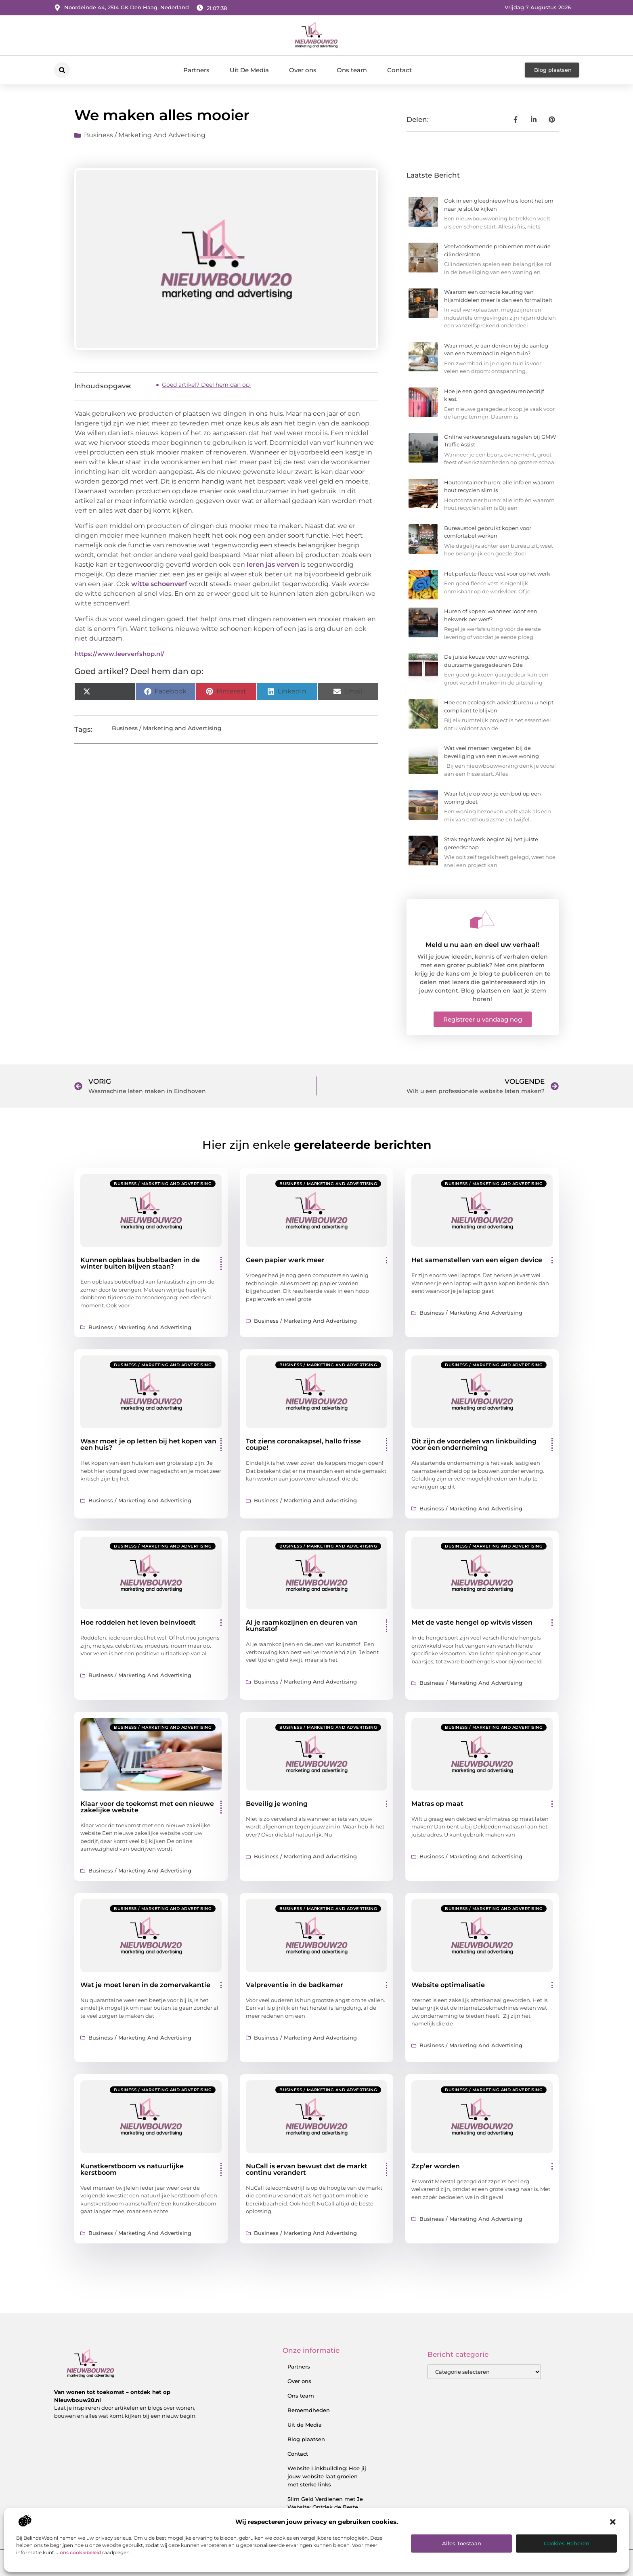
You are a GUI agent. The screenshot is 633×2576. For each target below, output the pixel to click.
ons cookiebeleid (80, 2552)
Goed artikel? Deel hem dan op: (206, 384)
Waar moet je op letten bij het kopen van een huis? (148, 1444)
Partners (196, 70)
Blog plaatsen (306, 2439)
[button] (613, 2522)
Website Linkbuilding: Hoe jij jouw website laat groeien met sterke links (326, 2476)
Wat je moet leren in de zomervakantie (145, 1985)
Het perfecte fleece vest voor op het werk (497, 573)
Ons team (352, 70)
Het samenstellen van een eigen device (476, 1260)
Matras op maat (437, 1803)
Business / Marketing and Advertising (144, 135)
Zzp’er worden (435, 2166)
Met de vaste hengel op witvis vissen (471, 1622)
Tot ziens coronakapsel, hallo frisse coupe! (303, 1444)
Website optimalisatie (448, 1985)
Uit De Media (249, 70)
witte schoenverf (159, 584)
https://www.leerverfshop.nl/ (119, 654)
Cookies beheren (566, 2543)
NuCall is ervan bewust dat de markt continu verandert (306, 2169)
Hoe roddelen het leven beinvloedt (138, 1622)
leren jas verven (273, 564)
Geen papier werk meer (285, 1260)
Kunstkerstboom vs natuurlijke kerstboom (132, 2169)
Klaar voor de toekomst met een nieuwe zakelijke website (147, 1807)
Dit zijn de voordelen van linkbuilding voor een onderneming (474, 1444)
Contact (399, 70)
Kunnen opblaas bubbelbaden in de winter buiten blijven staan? (140, 1263)
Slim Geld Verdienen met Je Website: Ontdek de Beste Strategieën (325, 2507)
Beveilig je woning (277, 1803)
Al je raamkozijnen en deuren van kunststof (302, 1626)
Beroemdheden (308, 2410)
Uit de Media (304, 2424)
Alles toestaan (461, 2543)
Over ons (302, 70)
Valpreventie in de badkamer (294, 1985)
